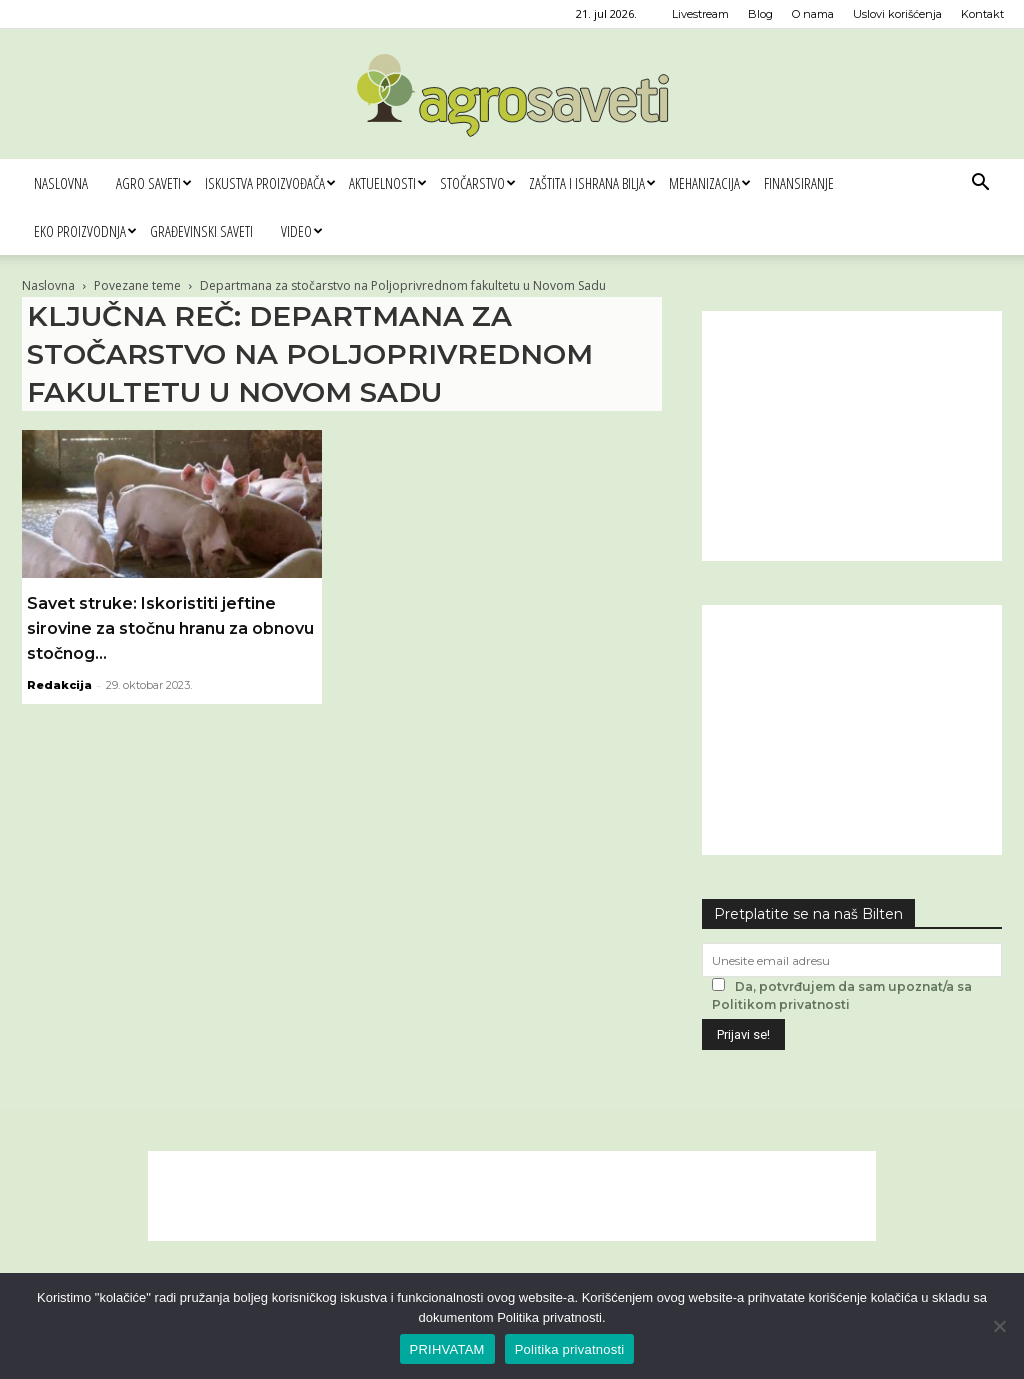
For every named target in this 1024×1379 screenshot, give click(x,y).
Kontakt (982, 14)
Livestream (700, 14)
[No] (999, 1326)
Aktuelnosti (387, 183)
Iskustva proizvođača (270, 183)
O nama (813, 14)
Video (301, 231)
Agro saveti (153, 183)
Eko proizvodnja (85, 231)
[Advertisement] (852, 436)
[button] (980, 184)
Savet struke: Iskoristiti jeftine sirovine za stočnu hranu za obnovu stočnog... (170, 628)
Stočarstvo (477, 183)
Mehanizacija (709, 183)
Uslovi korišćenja (897, 14)
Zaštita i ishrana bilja (592, 183)
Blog (760, 14)
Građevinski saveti (201, 231)
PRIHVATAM (447, 1349)
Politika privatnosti (570, 1349)
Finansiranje (799, 183)
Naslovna (61, 183)
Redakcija (59, 685)
